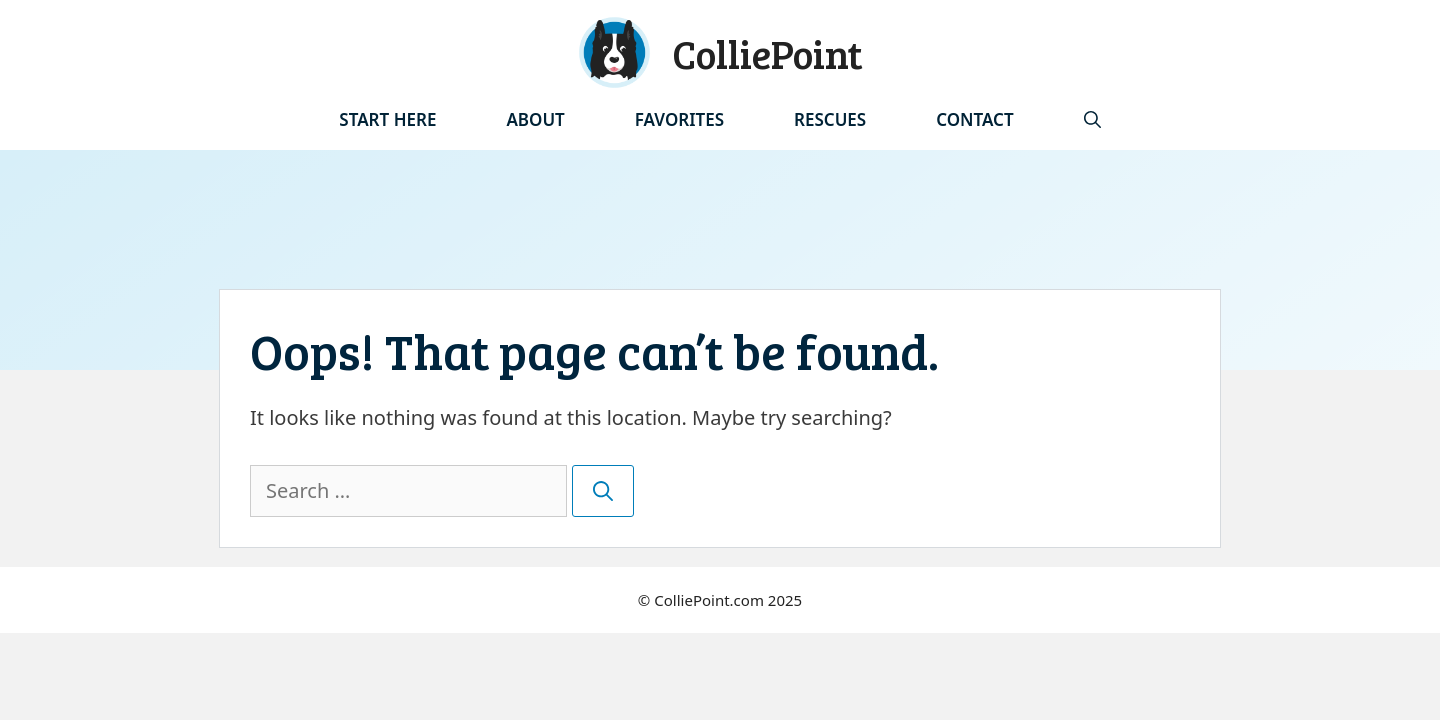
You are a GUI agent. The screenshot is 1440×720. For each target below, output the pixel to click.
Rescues (830, 119)
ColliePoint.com (709, 600)
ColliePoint (767, 53)
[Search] (603, 491)
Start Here (387, 119)
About (535, 119)
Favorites (679, 119)
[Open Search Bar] (1092, 120)
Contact (974, 119)
